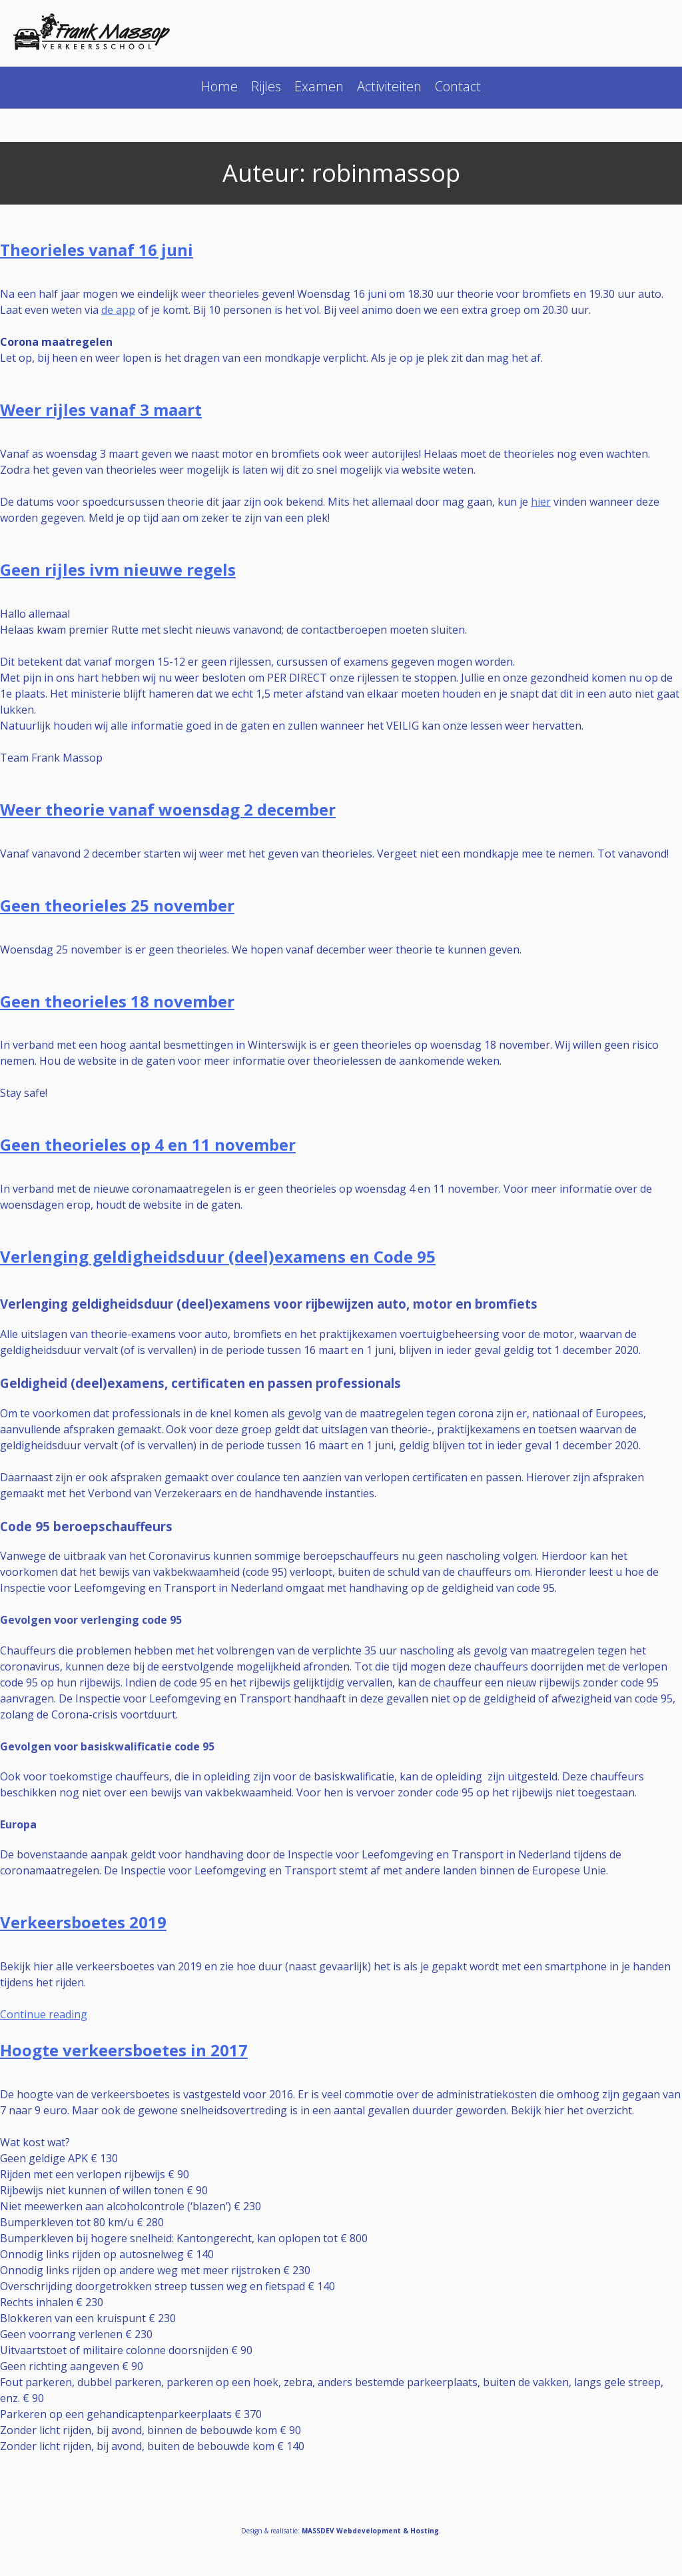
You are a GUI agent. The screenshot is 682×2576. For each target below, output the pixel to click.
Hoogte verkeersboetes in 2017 (124, 2050)
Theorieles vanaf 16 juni (96, 250)
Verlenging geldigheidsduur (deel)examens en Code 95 (218, 1256)
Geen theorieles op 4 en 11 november (148, 1144)
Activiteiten (389, 86)
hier (541, 501)
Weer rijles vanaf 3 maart (101, 409)
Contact (458, 86)
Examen (319, 86)
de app (118, 310)
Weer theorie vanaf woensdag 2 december (168, 809)
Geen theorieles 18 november (117, 1001)
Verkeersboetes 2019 (83, 1922)
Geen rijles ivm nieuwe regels (118, 569)
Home (219, 86)
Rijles (266, 86)
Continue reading (43, 2014)
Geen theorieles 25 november (117, 905)
